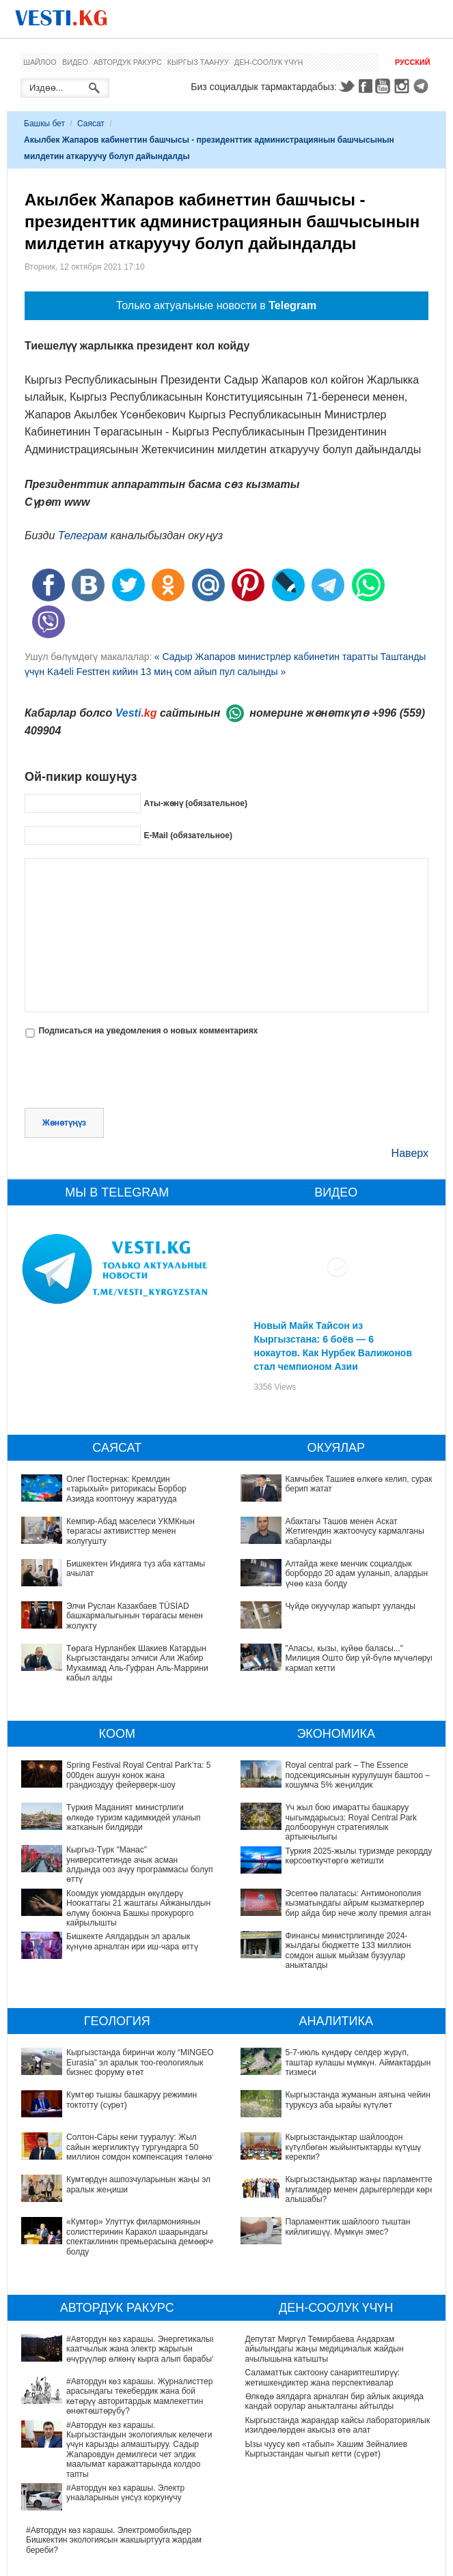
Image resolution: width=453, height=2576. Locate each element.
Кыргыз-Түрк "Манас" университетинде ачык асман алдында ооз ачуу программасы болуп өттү (139, 1864)
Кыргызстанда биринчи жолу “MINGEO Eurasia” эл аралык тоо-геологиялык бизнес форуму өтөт (140, 2062)
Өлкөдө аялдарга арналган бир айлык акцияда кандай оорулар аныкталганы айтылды (334, 2401)
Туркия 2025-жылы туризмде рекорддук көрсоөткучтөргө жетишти (361, 1855)
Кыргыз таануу (198, 62)
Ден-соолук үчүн (268, 62)
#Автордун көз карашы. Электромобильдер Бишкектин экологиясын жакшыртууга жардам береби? (114, 2483)
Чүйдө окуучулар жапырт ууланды (351, 1606)
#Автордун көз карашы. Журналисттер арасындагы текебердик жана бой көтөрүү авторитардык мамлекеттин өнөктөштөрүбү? (111, 2382)
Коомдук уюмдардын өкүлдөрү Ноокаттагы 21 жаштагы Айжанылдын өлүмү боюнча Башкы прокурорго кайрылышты (138, 1908)
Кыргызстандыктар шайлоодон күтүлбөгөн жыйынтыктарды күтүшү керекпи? (326, 2105)
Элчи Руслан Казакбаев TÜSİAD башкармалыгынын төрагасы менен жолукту (134, 1616)
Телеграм (82, 535)
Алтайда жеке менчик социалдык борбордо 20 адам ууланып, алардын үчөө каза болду (357, 1573)
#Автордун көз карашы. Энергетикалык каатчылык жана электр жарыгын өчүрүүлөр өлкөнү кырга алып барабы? (110, 2349)
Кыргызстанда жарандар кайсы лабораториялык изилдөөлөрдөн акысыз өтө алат (337, 2425)
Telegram (423, 86)
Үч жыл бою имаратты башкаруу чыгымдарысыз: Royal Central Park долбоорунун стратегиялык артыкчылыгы (351, 1822)
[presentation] (128, 1074)
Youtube (384, 86)
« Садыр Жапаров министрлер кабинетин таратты (266, 656)
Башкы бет (44, 123)
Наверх (410, 1153)
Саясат (91, 123)
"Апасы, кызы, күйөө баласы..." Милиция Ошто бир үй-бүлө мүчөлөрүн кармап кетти (360, 1658)
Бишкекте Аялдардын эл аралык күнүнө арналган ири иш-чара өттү (132, 1941)
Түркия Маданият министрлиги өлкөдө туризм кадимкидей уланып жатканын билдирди (133, 1817)
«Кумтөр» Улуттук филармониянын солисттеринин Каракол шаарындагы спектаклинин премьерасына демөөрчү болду (141, 2236)
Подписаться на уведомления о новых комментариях (148, 1030)
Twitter (346, 86)
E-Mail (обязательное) (187, 835)
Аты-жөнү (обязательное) (195, 803)
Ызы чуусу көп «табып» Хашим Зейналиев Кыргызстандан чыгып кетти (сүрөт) (326, 2449)
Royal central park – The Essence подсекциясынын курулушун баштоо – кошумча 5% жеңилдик (358, 1775)
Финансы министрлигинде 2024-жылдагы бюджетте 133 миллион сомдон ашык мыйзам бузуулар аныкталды (348, 1950)
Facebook (365, 86)
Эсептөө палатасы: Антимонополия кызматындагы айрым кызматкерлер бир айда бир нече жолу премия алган (358, 1903)
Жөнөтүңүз (64, 1123)
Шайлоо (40, 62)
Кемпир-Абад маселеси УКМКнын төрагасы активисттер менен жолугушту (130, 1531)
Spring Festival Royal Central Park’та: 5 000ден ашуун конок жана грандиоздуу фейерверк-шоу (138, 1775)
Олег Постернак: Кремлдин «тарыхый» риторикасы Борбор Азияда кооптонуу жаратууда (126, 1489)
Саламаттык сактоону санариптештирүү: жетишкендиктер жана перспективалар (322, 2377)
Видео (75, 62)
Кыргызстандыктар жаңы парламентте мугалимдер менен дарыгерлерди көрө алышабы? (319, 2134)
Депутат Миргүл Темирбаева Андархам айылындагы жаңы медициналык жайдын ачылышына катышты (324, 2349)
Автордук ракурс (128, 62)
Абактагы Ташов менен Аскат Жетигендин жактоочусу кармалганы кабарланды (355, 1531)
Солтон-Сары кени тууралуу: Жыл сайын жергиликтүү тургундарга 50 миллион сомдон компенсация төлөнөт (141, 2147)
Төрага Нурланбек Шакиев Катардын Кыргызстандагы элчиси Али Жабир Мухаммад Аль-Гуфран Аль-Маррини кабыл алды (137, 1663)
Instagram (403, 86)
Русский (412, 62)
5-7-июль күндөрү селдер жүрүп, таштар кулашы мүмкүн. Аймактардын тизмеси (337, 2057)
